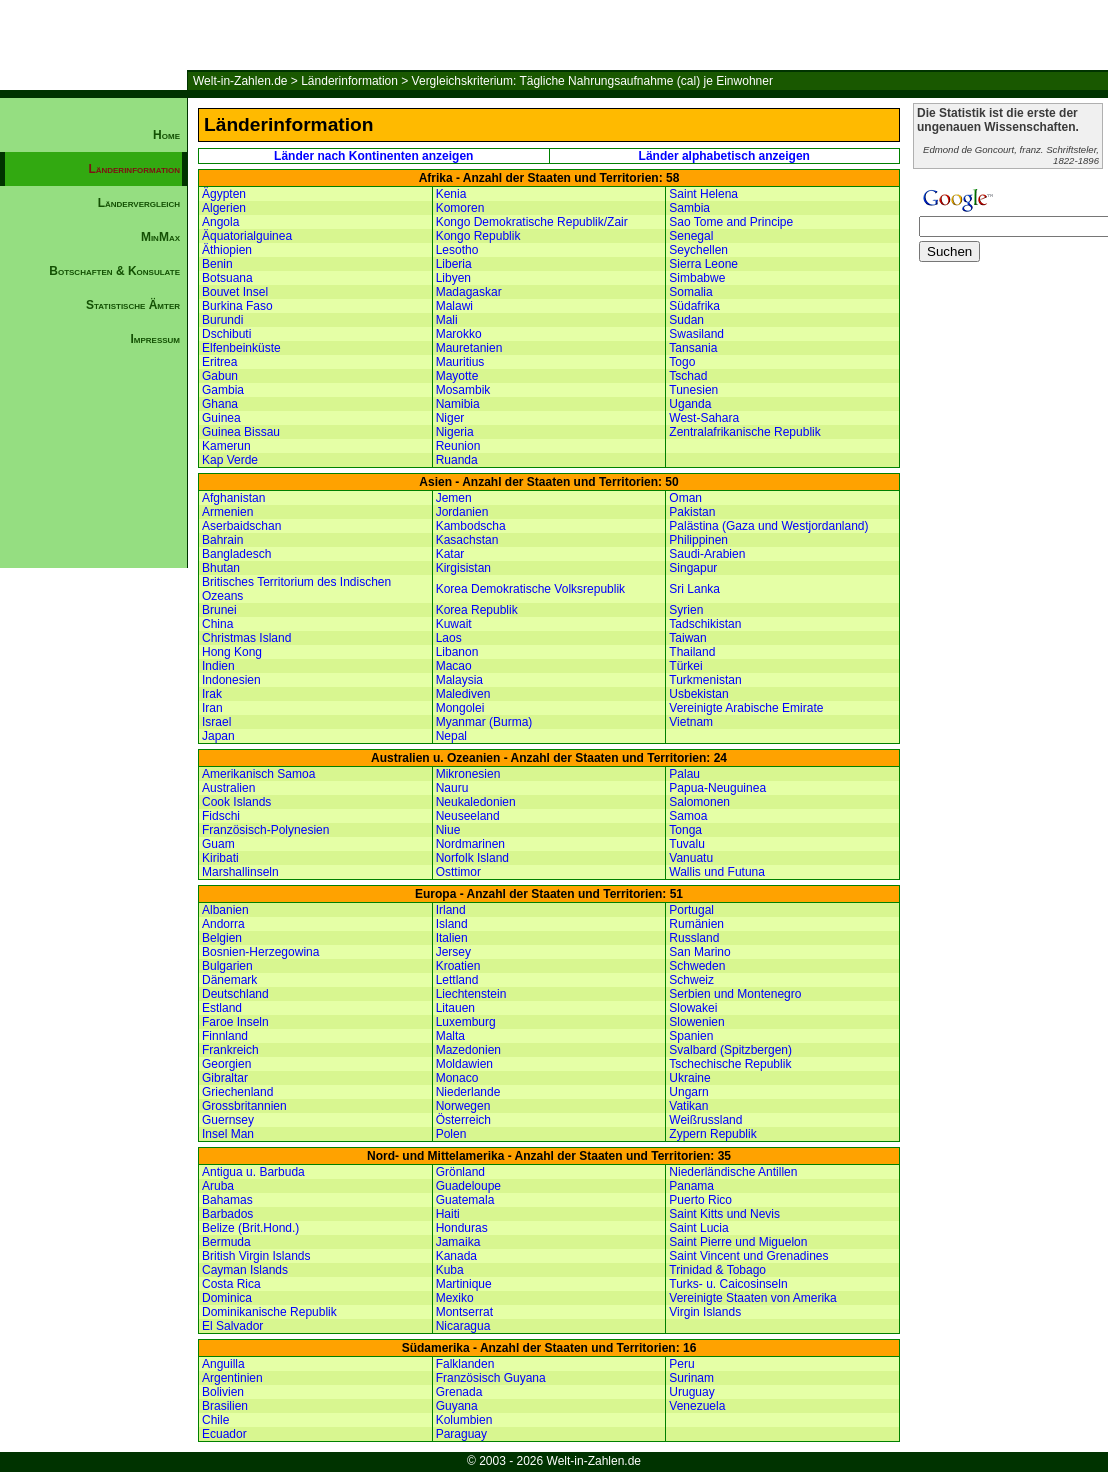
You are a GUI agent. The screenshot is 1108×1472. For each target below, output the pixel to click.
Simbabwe (697, 278)
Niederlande (468, 1092)
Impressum (155, 339)
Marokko (459, 334)
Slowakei (693, 1008)
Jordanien (462, 512)
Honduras (462, 1228)
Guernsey (228, 1120)
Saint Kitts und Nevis (724, 1214)
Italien (452, 938)
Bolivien (223, 1392)
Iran (212, 708)
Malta (450, 1036)
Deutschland (235, 994)
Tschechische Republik (730, 1064)
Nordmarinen (470, 844)
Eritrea (219, 362)
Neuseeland (468, 816)
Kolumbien (464, 1420)
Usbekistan (698, 694)
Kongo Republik (478, 236)
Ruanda (457, 460)
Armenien (227, 512)
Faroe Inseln (235, 1022)
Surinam (691, 1378)
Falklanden (465, 1364)
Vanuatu (691, 858)
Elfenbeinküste (241, 348)
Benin (217, 264)
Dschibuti (226, 334)
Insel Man (228, 1134)
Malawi (454, 306)
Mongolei (460, 708)
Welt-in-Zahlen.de (240, 81)
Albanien (225, 910)
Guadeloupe (468, 1186)
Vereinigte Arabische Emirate (746, 708)
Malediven (463, 694)
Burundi (222, 320)
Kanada (456, 1256)
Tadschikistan (705, 624)
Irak (212, 694)
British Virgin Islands (256, 1256)
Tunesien (693, 390)
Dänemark (229, 980)
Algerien (224, 208)
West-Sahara (704, 418)
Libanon (457, 652)
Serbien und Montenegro (735, 994)
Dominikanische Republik (269, 1312)
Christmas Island (246, 638)
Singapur (693, 568)
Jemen (454, 498)
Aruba (218, 1186)
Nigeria (455, 432)
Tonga (685, 830)
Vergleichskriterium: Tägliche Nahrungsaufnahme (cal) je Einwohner (592, 81)
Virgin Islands (705, 1312)
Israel (216, 722)
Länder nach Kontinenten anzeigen (373, 156)
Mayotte (457, 376)
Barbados (227, 1214)
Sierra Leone (703, 264)
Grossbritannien (244, 1106)
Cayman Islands (245, 1270)
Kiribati (220, 858)
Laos (449, 638)
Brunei (219, 610)
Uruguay (691, 1392)
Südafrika (694, 306)
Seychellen (698, 250)
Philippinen (698, 540)
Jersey (453, 952)
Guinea (221, 418)
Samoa (688, 816)
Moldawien (464, 1064)
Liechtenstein (471, 994)
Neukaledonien (476, 802)
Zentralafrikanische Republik (744, 432)
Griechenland (237, 1092)
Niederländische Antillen (733, 1172)
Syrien (686, 610)
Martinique (464, 1284)
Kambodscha (471, 526)
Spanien (691, 1036)
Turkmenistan (705, 680)
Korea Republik (477, 610)
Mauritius (460, 362)
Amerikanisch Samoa (258, 774)
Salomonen (699, 802)
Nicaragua (463, 1326)
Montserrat (464, 1312)
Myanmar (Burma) (484, 722)
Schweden (697, 966)
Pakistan (692, 512)
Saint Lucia (698, 1228)
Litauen (455, 1008)
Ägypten (224, 194)
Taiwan (687, 638)
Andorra (223, 924)
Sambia (689, 208)
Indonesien (231, 680)
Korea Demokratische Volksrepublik (530, 589)
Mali (447, 320)
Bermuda (226, 1242)
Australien (228, 788)
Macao (454, 666)
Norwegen (463, 1106)
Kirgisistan (463, 568)
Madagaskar (469, 292)
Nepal (451, 736)
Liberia (454, 264)
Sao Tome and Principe (731, 222)
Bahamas (227, 1200)
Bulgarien (227, 966)
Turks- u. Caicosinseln (728, 1284)
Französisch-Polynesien (265, 830)
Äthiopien (227, 250)
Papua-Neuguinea (717, 788)
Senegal (691, 236)
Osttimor (458, 872)
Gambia (223, 390)
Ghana (220, 404)
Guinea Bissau (241, 432)
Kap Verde (230, 460)
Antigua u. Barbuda (253, 1172)
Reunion (458, 446)
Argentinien (232, 1378)
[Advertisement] (94, 696)
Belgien (222, 938)
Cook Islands (236, 802)
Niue (448, 830)
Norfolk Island (472, 858)
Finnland (225, 1036)
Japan (218, 736)
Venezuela (697, 1406)
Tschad (688, 376)
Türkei (685, 666)
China (217, 624)
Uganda (690, 404)
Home (166, 135)
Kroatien (458, 966)
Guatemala (465, 1200)
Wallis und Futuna (717, 872)
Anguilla (223, 1364)
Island (452, 924)
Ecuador (224, 1434)
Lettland (457, 980)
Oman (685, 498)
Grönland (460, 1172)
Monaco (457, 1078)
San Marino (699, 952)
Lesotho (457, 250)
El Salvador (232, 1326)
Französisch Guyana (491, 1378)
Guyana (457, 1406)
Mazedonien (468, 1050)
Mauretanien (469, 348)
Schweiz (691, 980)
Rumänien (696, 924)
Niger (450, 418)
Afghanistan (233, 498)
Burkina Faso (237, 306)
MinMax (160, 237)
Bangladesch (236, 554)
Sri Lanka (694, 589)
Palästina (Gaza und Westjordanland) (768, 526)
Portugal (691, 910)
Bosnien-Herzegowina (260, 952)
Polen (451, 1134)
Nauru (452, 788)
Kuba (450, 1270)
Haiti (448, 1214)
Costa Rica (231, 1284)
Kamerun (226, 446)
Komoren (460, 208)
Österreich (463, 1120)
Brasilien (225, 1406)
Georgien (226, 1064)
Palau (684, 774)
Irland (451, 910)
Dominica (227, 1298)
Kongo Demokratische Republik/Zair (532, 222)
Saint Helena (703, 194)
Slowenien (696, 1022)
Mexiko (455, 1298)
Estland (222, 1008)
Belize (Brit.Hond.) (250, 1228)
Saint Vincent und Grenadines (748, 1256)
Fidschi (221, 816)
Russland (694, 938)
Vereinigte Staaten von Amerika (752, 1298)
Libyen (453, 278)
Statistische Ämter (133, 305)
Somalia (690, 292)
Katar (450, 554)
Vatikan (688, 1106)
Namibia (458, 404)
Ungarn (688, 1092)
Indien (218, 666)
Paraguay (461, 1434)
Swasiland (696, 334)
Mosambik (463, 390)
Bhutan (221, 568)
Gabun (220, 376)
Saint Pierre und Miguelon (738, 1242)
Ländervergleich (139, 203)
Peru (681, 1364)
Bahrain (222, 540)
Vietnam (691, 722)
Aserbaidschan (241, 526)
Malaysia (459, 680)
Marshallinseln (240, 872)
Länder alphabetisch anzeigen (724, 156)
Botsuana (227, 278)
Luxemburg (466, 1022)
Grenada (459, 1392)
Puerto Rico (700, 1200)
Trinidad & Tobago (717, 1270)
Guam (218, 844)
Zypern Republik (712, 1134)
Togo (682, 362)
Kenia (451, 194)
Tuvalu (687, 844)
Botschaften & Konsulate (114, 271)
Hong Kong (232, 652)
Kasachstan (467, 540)
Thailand (692, 652)
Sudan (686, 320)
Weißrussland (705, 1120)
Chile (215, 1420)
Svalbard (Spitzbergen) (730, 1050)
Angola (220, 222)
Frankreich (230, 1050)
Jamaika (458, 1242)
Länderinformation (349, 81)
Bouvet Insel (235, 292)
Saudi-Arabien (707, 554)
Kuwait (454, 624)
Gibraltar (225, 1078)
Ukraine (689, 1078)
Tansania (693, 348)
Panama (691, 1186)
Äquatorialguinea (247, 236)
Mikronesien (468, 774)
